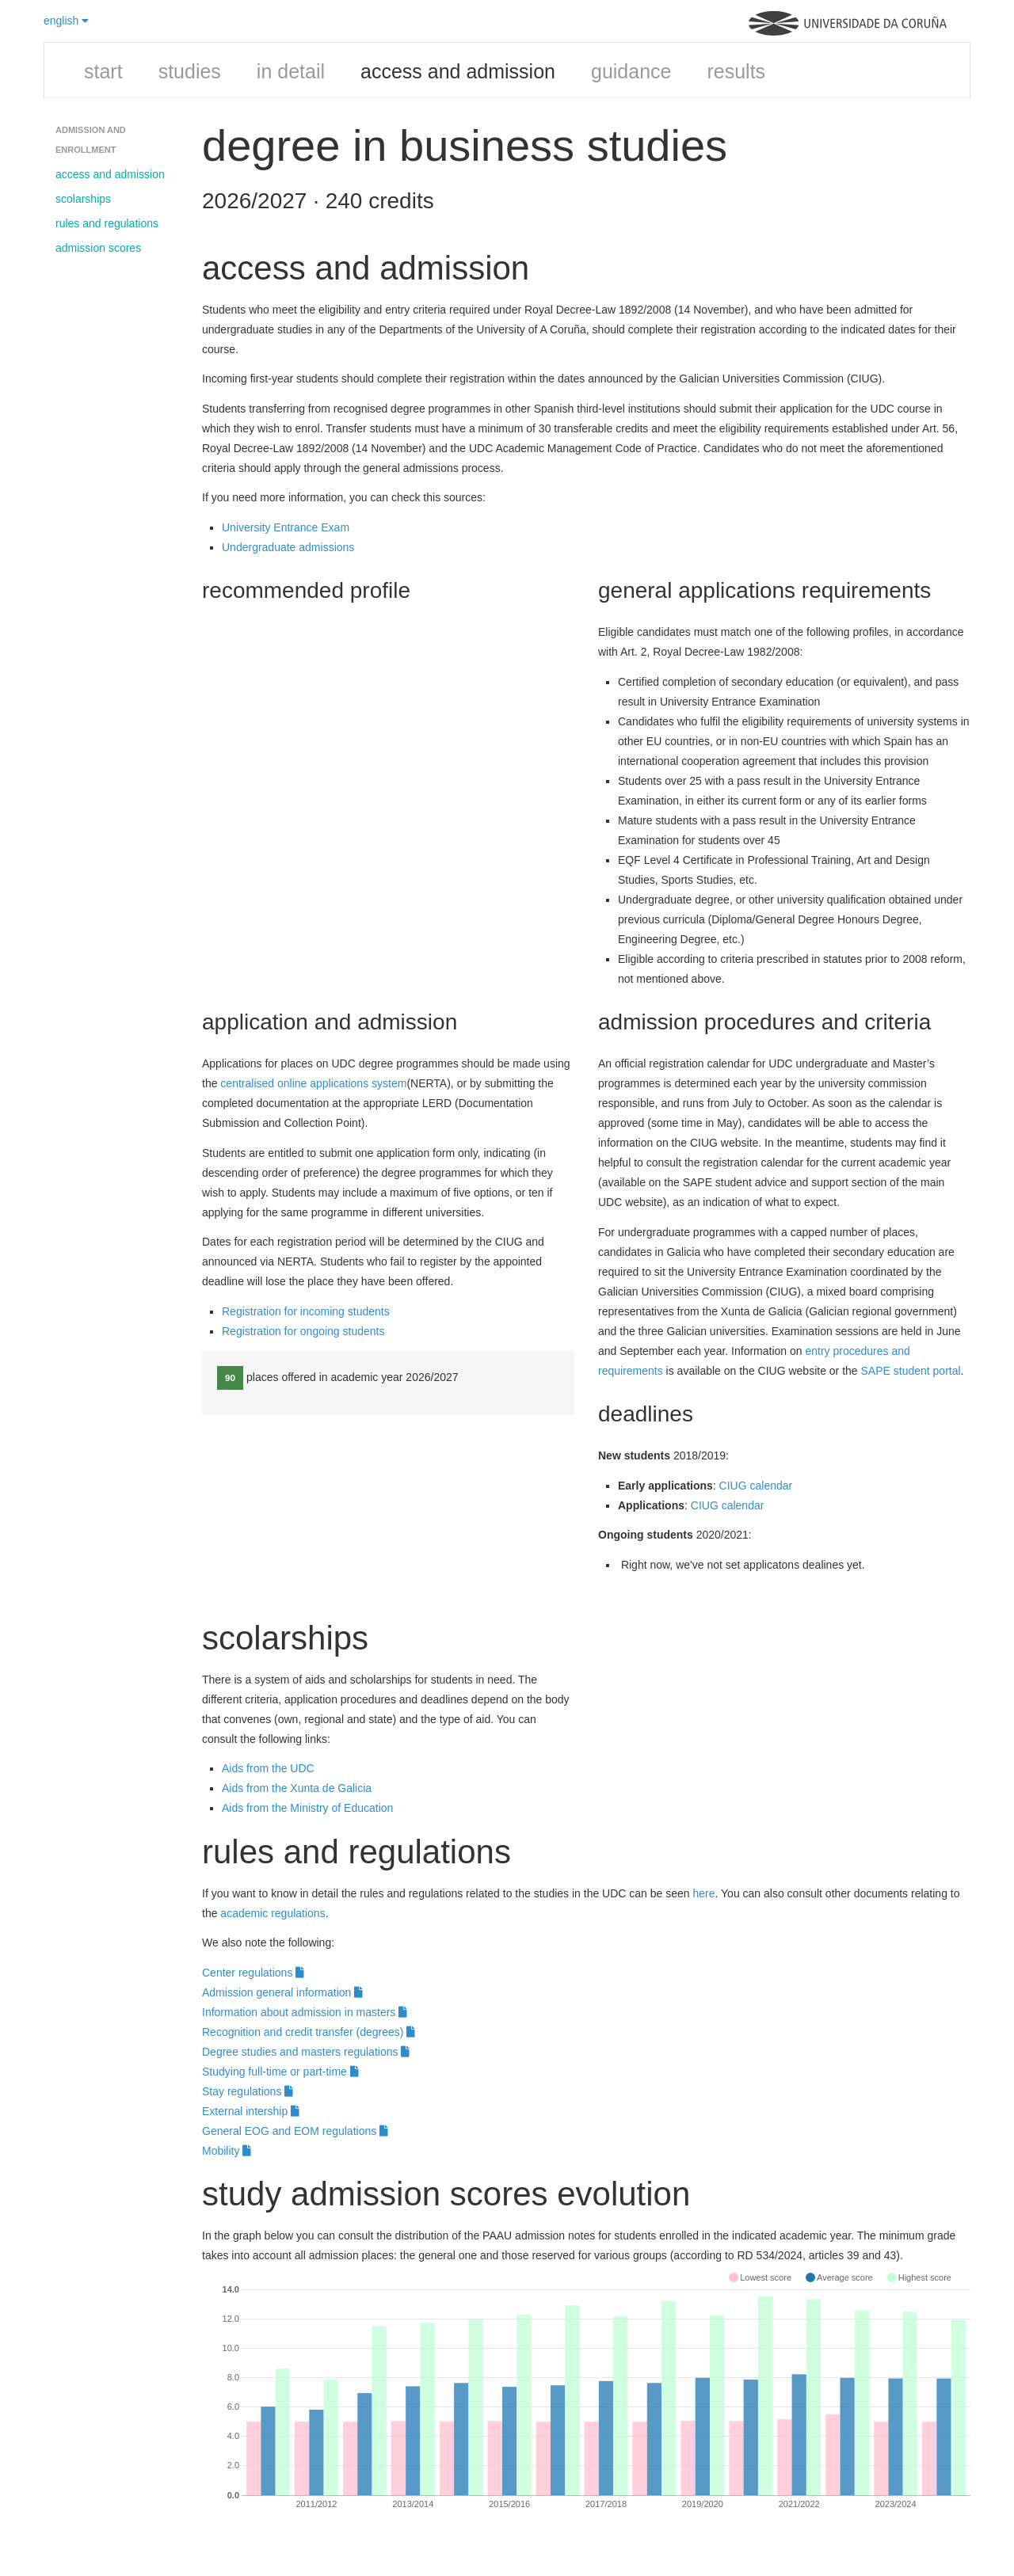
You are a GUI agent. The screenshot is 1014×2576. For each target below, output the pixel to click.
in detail (291, 71)
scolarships (83, 198)
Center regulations (253, 1972)
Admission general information (282, 1992)
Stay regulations (247, 2091)
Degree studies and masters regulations (306, 2051)
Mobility (226, 2150)
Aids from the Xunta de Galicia (297, 1788)
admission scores (98, 248)
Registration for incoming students (306, 1311)
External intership (250, 2111)
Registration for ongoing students (303, 1331)
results (736, 71)
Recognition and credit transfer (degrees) (308, 2032)
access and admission (457, 71)
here (703, 1893)
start (103, 71)
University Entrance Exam (285, 527)
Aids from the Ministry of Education (307, 1808)
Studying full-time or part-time (280, 2071)
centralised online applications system (313, 1083)
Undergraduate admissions (288, 547)
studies (189, 71)
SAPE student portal (911, 1370)
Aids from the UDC (268, 1768)
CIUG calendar (756, 1485)
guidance (631, 71)
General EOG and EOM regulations (295, 2131)
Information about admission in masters (304, 2012)
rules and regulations (106, 223)
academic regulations (272, 1913)
